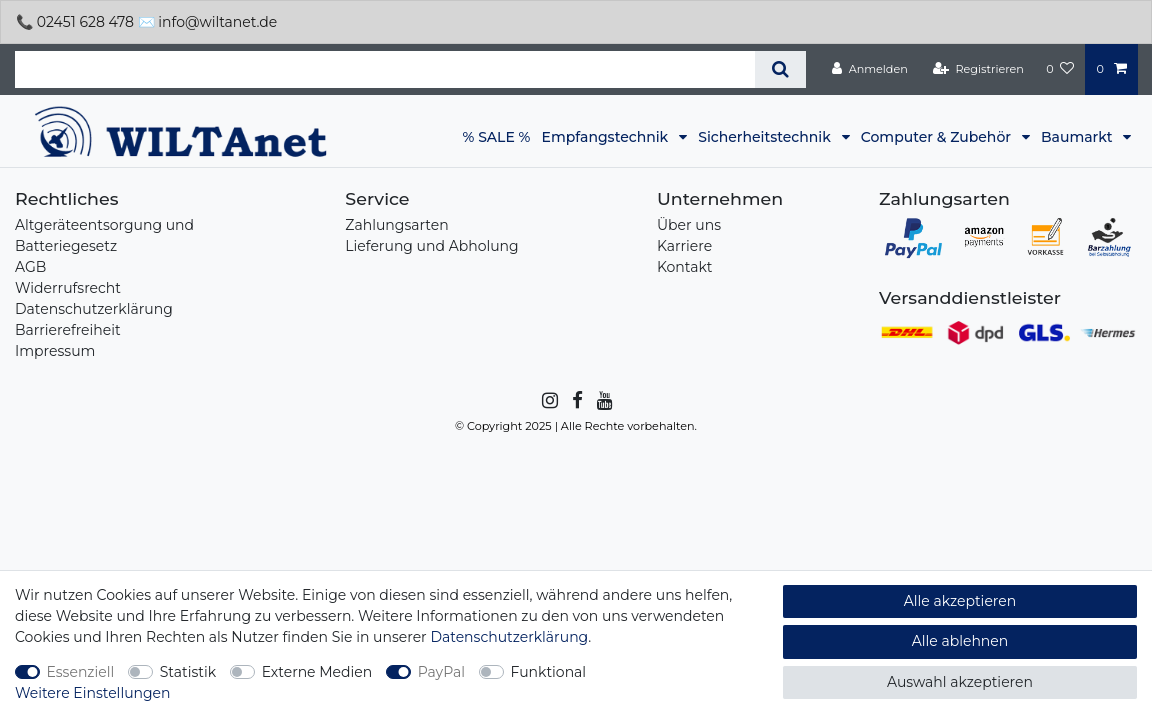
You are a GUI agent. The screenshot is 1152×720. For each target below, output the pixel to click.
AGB (30, 267)
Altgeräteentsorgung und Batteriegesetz (104, 235)
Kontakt (685, 267)
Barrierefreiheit (68, 330)
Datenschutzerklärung (94, 309)
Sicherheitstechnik (766, 137)
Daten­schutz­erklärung (509, 637)
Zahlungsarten (396, 225)
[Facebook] (576, 401)
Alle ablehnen (960, 641)
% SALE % (497, 137)
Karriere (684, 246)
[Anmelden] (870, 69)
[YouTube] (603, 401)
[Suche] (780, 69)
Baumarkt (1078, 137)
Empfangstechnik (607, 137)
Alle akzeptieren (960, 601)
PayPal (441, 672)
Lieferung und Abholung (431, 246)
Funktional (549, 672)
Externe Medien (317, 672)
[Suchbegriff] (385, 69)
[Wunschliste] (1060, 69)
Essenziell (81, 672)
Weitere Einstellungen (93, 693)
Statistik (188, 672)
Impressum (55, 351)
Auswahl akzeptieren (960, 682)
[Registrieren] (978, 69)
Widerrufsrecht (68, 288)
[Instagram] (548, 401)
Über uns (689, 225)
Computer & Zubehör (938, 137)
